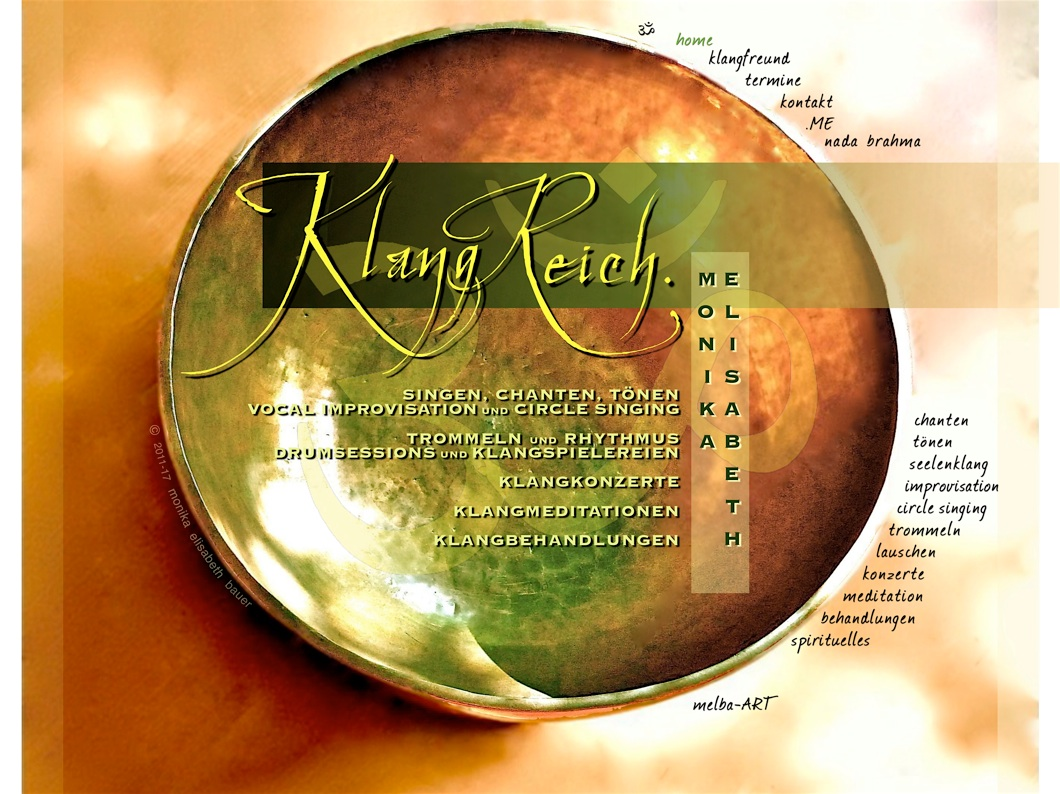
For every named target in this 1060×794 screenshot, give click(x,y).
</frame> (78, 66)
